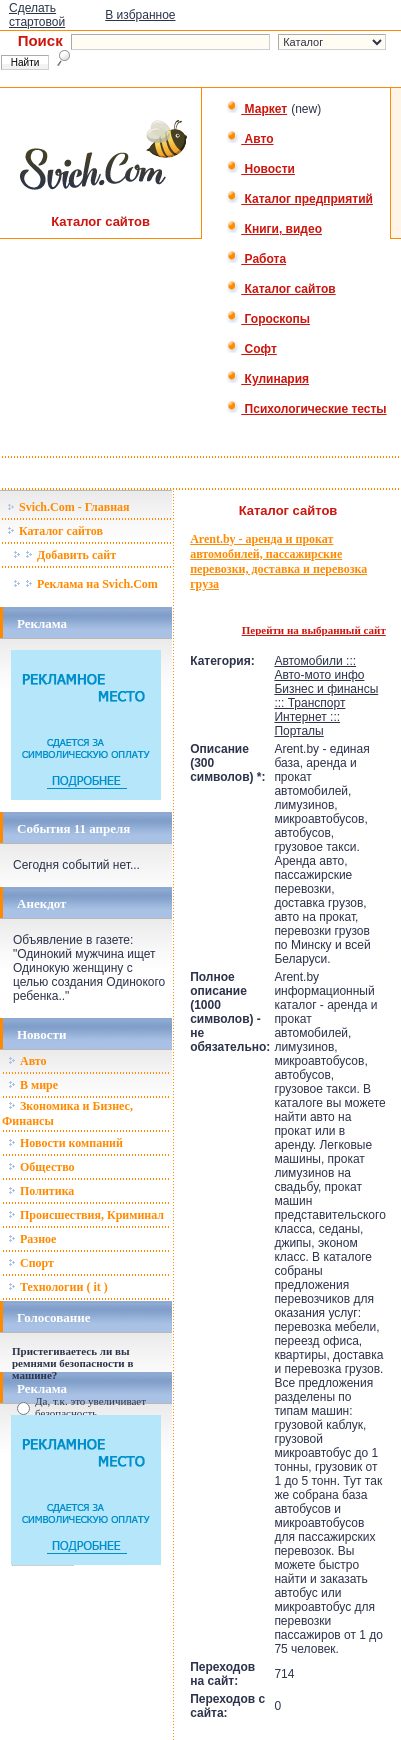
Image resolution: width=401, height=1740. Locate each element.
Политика (41, 1191)
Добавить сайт (64, 555)
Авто (249, 139)
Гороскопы (268, 319)
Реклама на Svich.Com (85, 584)
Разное (32, 1239)
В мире (33, 1085)
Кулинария (267, 379)
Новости (260, 169)
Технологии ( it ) (58, 1287)
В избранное (140, 15)
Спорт (31, 1263)
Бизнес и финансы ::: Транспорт (326, 696)
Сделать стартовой (37, 15)
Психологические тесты (306, 409)
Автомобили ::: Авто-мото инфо (319, 668)
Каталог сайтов (280, 289)
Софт (251, 349)
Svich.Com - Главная (68, 507)
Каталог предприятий (299, 199)
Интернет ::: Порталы (307, 724)
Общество (41, 1167)
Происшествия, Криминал (86, 1215)
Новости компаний (65, 1143)
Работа (256, 259)
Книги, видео (274, 229)
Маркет (256, 109)
